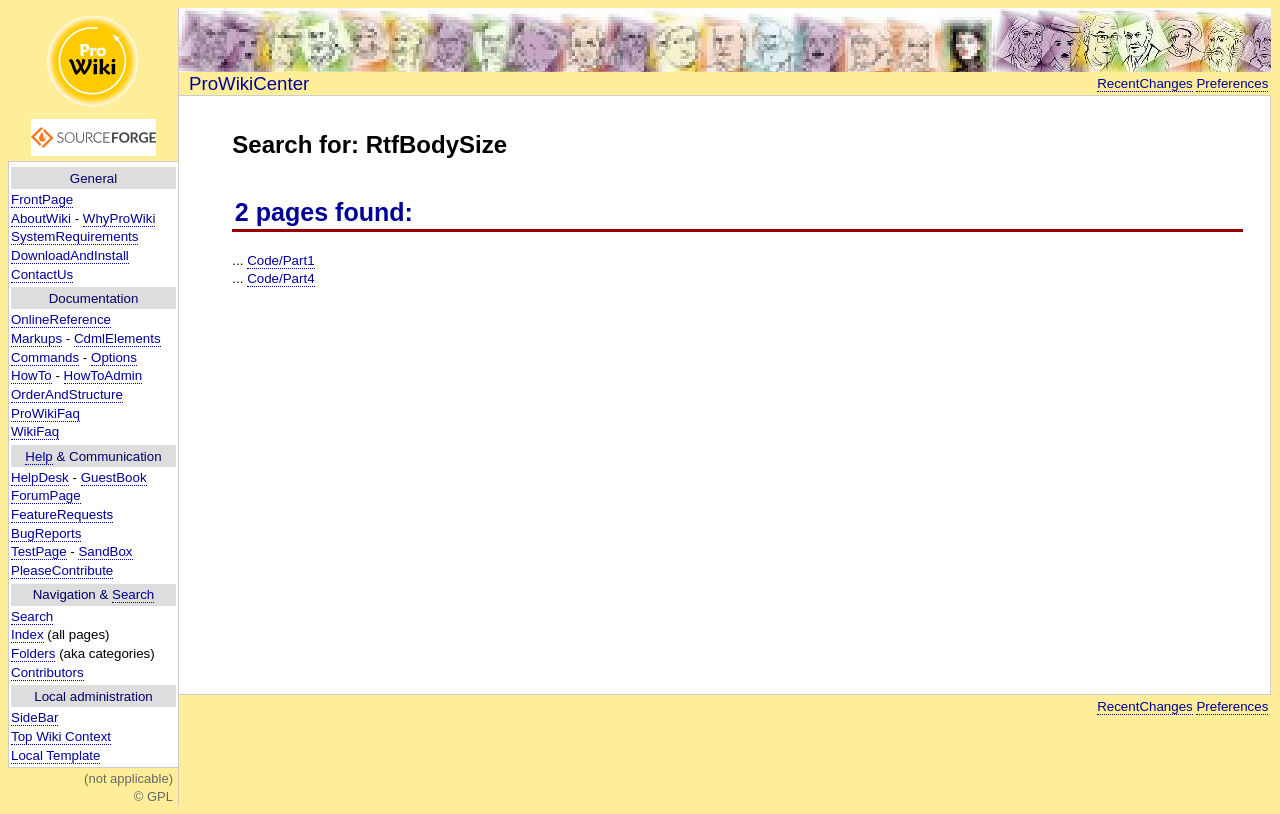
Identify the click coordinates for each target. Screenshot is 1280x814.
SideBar (34, 717)
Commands (45, 357)
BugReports (46, 533)
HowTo (31, 375)
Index (27, 634)
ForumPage (46, 495)
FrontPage (42, 199)
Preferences (1232, 83)
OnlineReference (61, 319)
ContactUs (42, 274)
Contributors (47, 672)
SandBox (105, 551)
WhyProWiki (119, 218)
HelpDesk (40, 477)
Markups (36, 338)
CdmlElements (117, 338)
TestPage (39, 551)
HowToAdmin (103, 375)
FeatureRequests (62, 514)
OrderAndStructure (67, 394)
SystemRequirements (74, 236)
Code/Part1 (280, 260)
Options (114, 357)
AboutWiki (41, 218)
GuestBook (114, 477)
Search (133, 594)
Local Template (55, 755)
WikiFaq (35, 431)
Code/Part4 (280, 278)
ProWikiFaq (45, 413)
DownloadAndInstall (70, 255)
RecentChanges (1145, 83)
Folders (33, 653)
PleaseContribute (62, 570)
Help (38, 456)
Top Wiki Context (61, 736)
